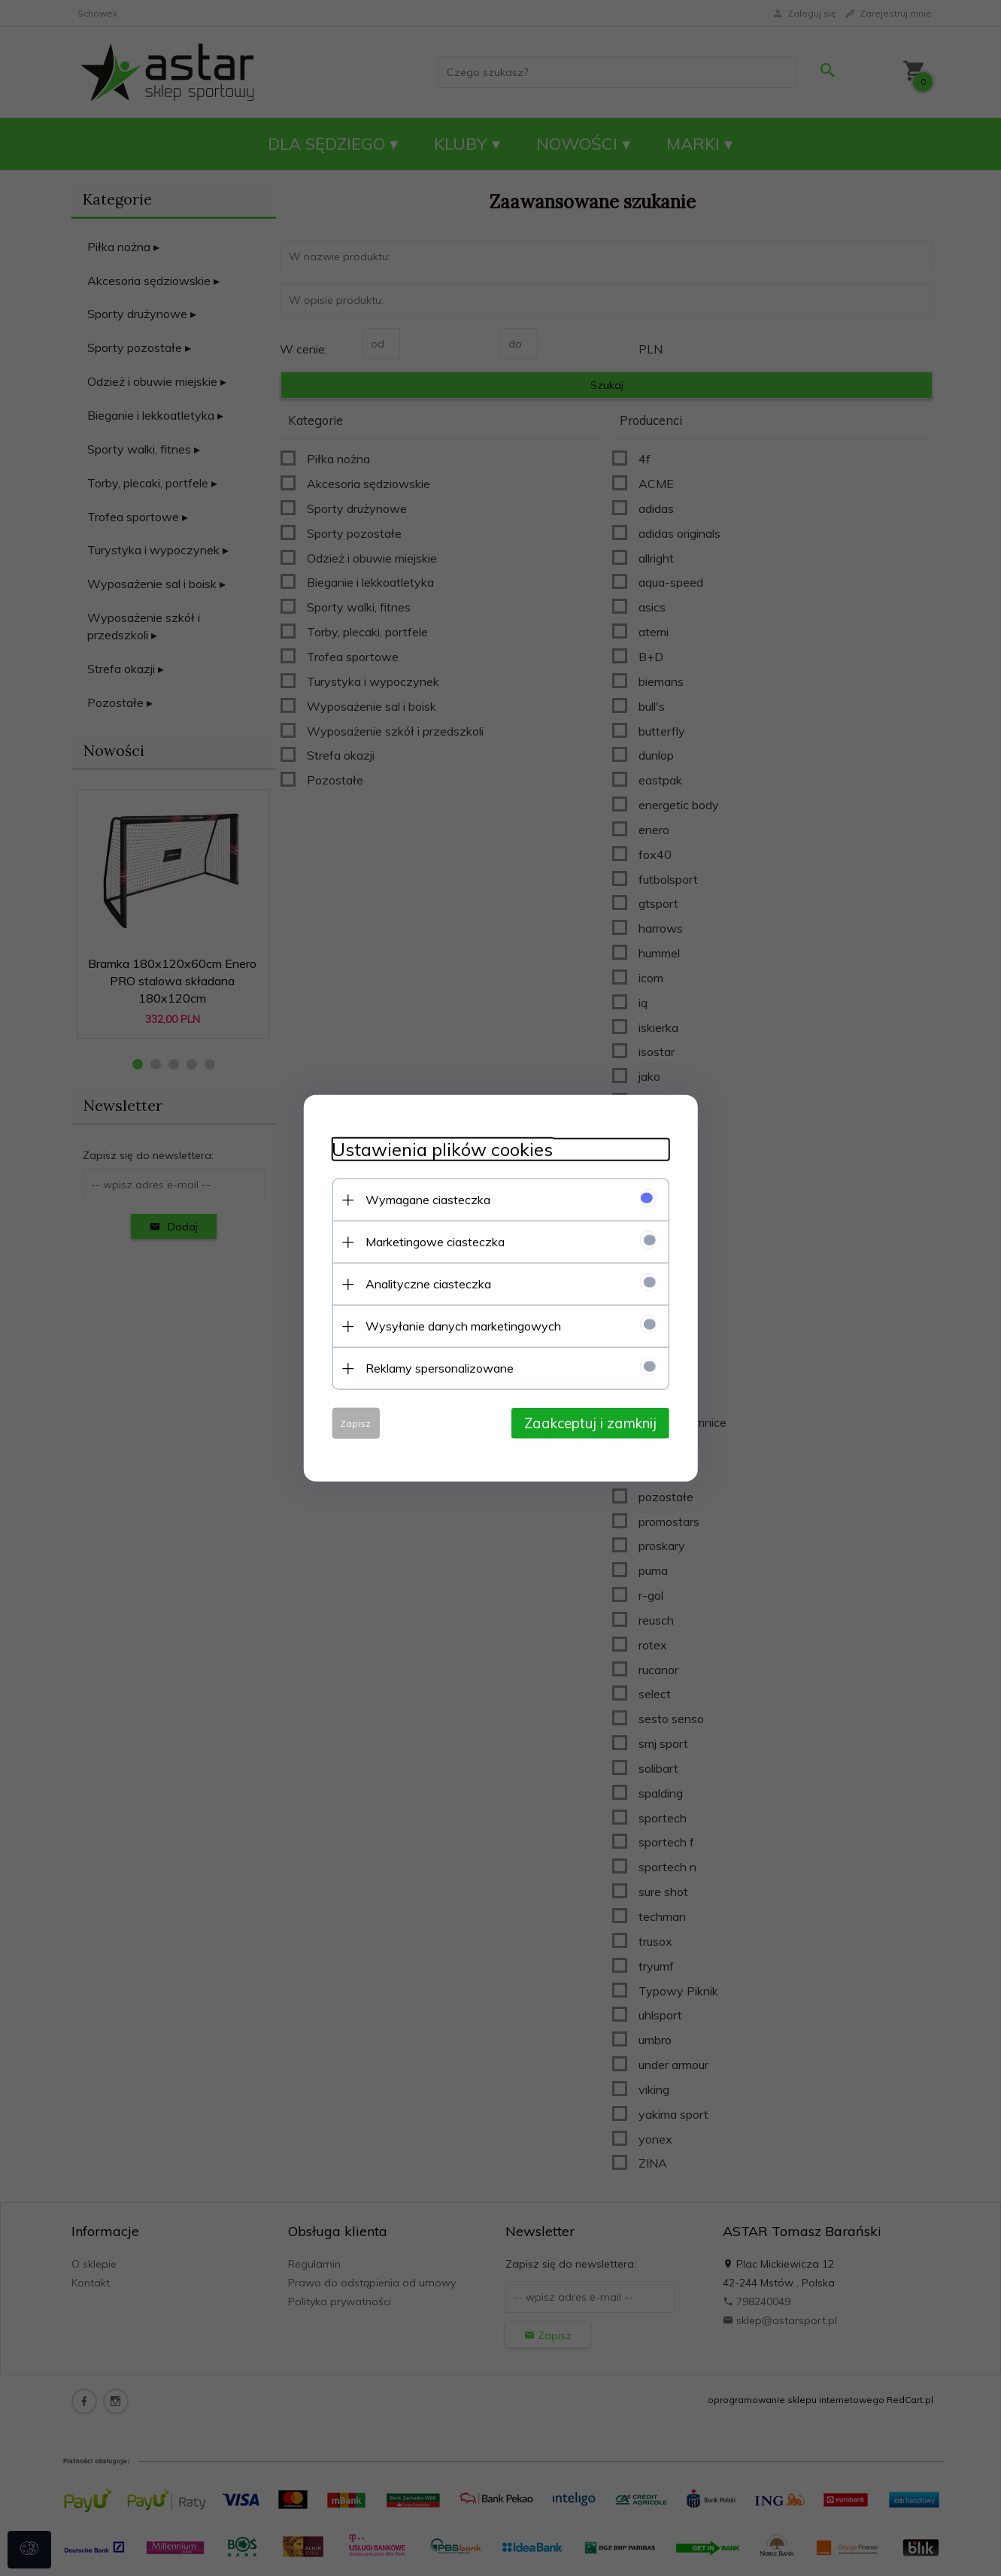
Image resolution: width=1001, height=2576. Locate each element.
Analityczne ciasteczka (424, 1283)
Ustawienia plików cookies (438, 1149)
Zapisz (351, 1422)
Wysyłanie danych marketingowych (459, 1325)
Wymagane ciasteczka (424, 1198)
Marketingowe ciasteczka (431, 1241)
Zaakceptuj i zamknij (595, 1422)
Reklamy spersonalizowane (436, 1367)
